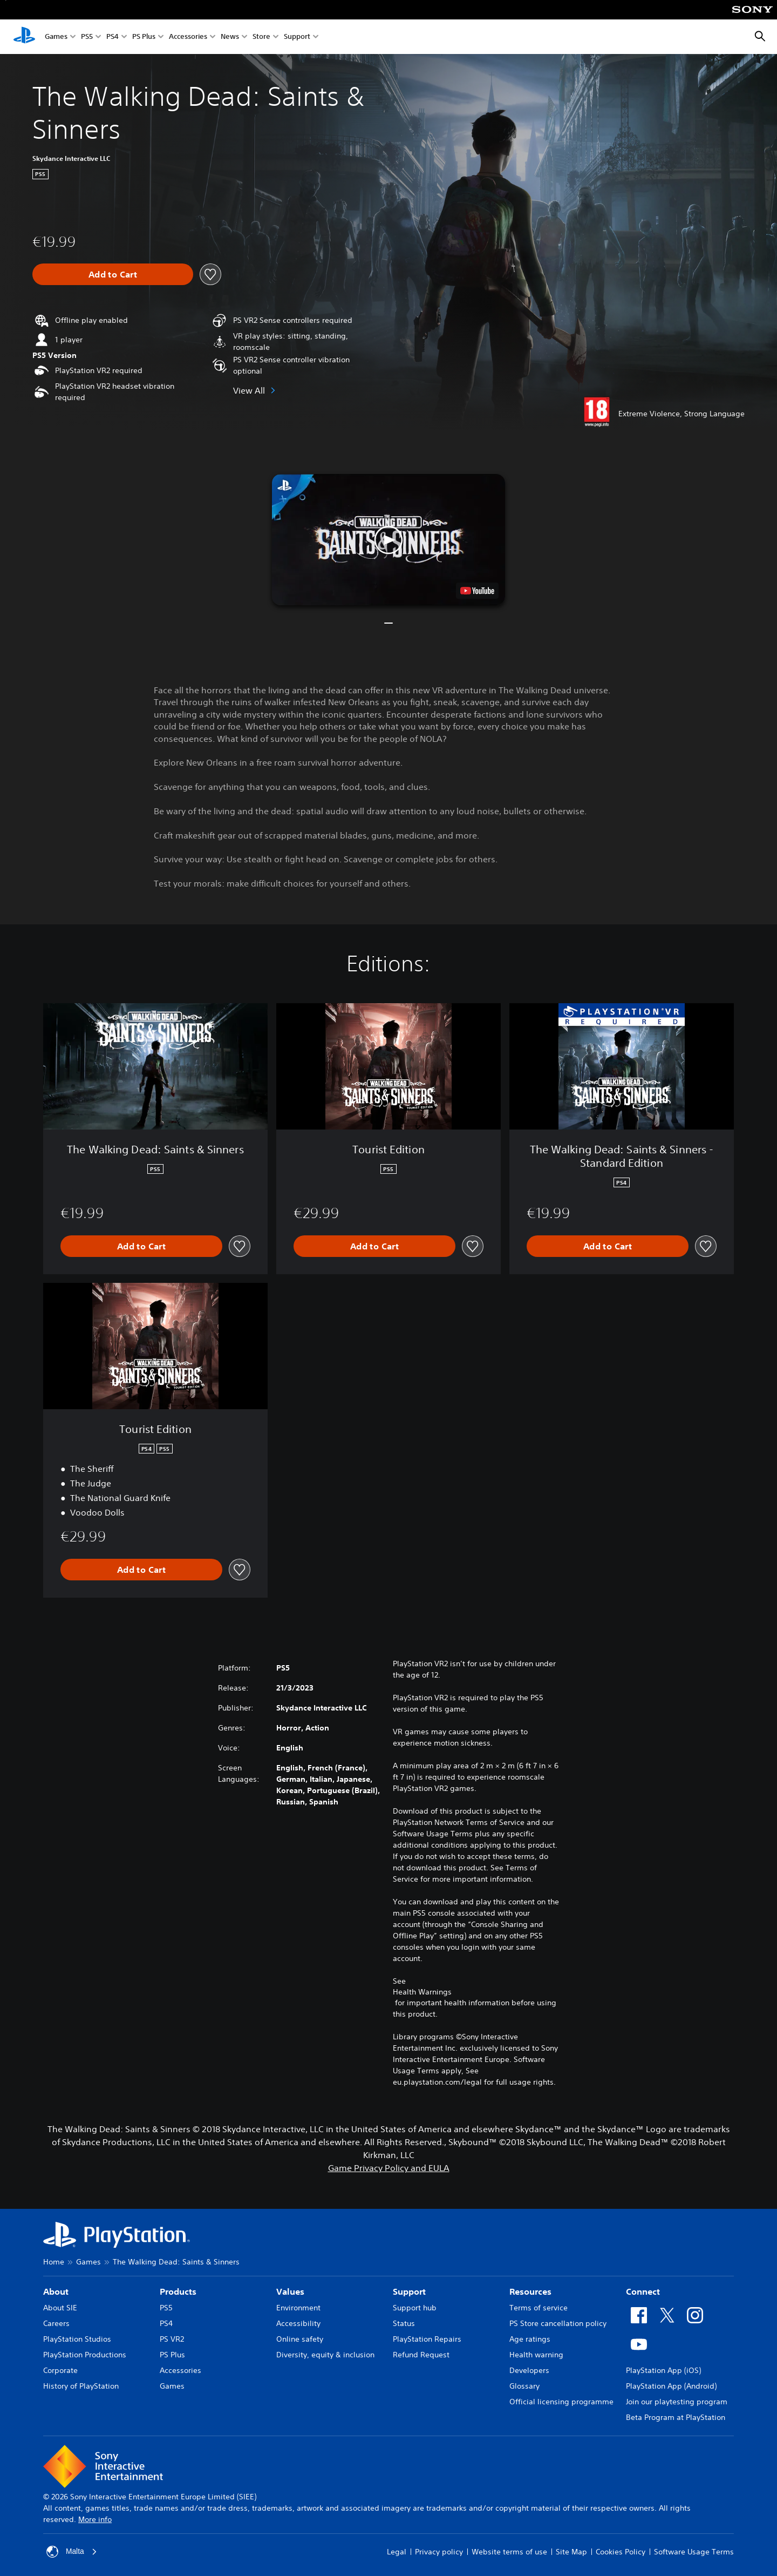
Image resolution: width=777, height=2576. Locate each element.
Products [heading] (178, 2291)
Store (261, 37)
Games (56, 37)
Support (297, 37)
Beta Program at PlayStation (675, 2417)
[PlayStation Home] (24, 36)
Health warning (536, 2354)
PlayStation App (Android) (671, 2386)
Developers (529, 2370)
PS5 (87, 37)
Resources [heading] (530, 2291)
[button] (388, 539)
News (230, 37)
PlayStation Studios (77, 2339)
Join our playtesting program (676, 2401)
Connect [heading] (643, 2291)
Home (53, 2262)
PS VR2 (172, 2339)
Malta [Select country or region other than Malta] (71, 2552)
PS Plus (143, 37)
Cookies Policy (620, 2552)
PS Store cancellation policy (557, 2323)
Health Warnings (422, 1992)
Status (404, 2323)
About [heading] (56, 2291)
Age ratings (529, 2339)
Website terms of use (509, 2552)
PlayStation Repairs (427, 2339)
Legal (396, 2552)
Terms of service (538, 2308)
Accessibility (298, 2323)
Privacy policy (439, 2552)
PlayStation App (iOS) (663, 2370)
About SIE (60, 2308)
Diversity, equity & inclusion (325, 2354)
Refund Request (421, 2354)
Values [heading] (290, 2291)
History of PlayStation (81, 2386)
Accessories (188, 37)
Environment (298, 2308)
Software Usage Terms (694, 2552)
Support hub (415, 2308)
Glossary (524, 2386)
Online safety (299, 2339)
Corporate (60, 2370)
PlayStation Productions (84, 2354)
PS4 (112, 37)
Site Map (571, 2552)
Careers (56, 2323)
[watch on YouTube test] (477, 591)
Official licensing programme (561, 2401)
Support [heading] (409, 2291)
